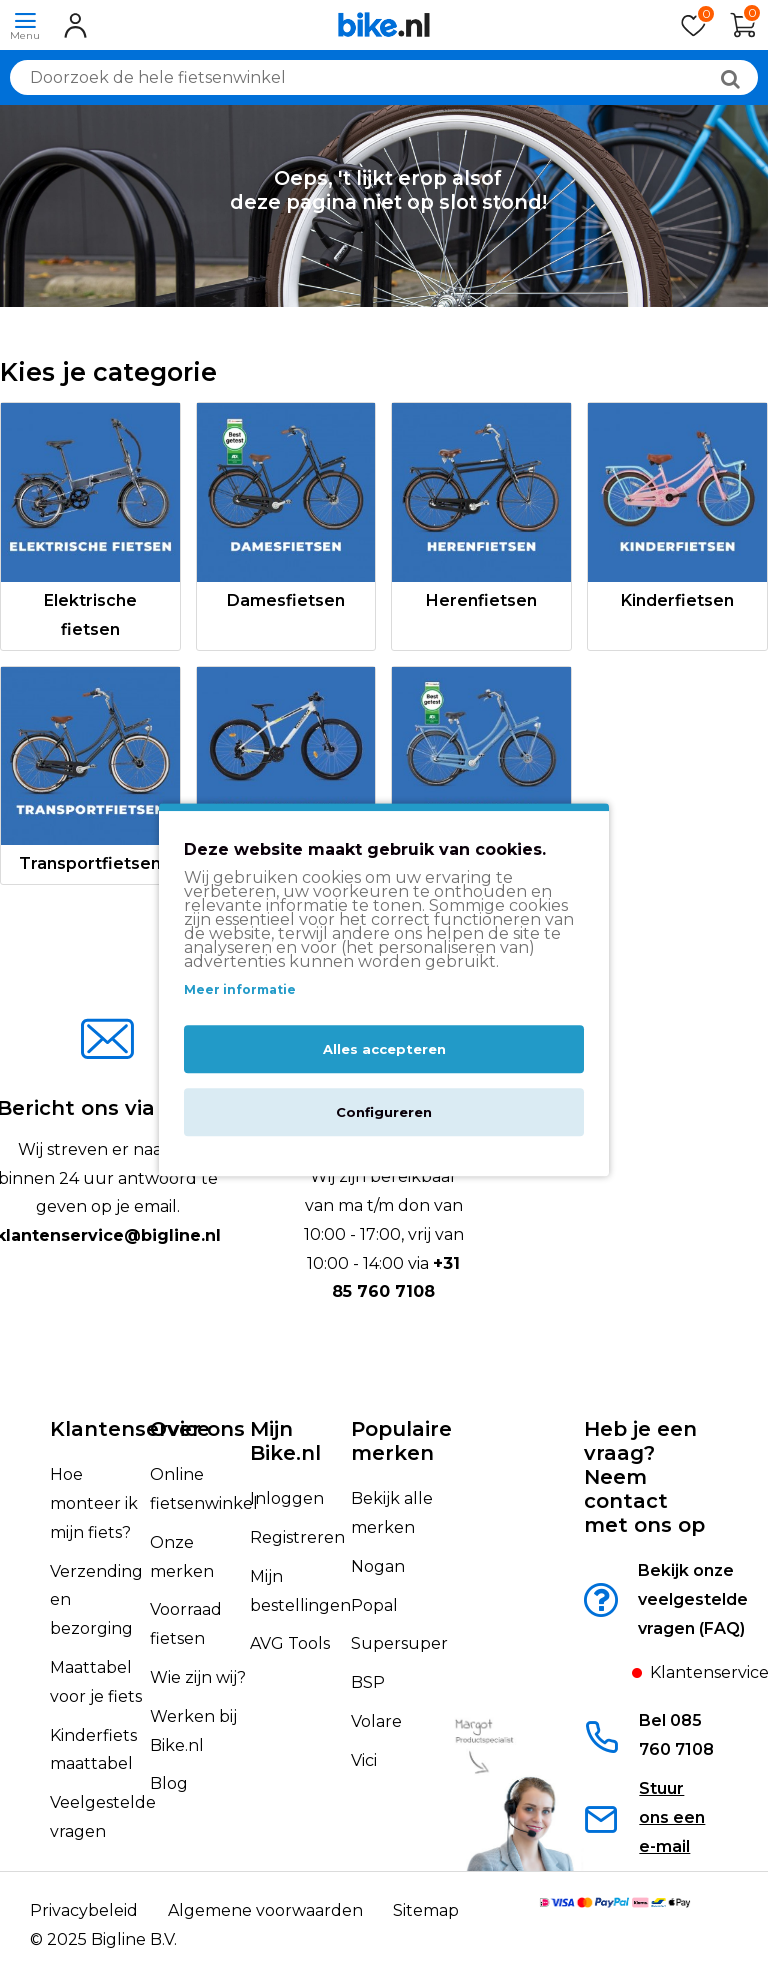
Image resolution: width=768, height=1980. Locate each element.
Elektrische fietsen (90, 615)
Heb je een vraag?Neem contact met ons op (644, 1477)
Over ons (197, 1429)
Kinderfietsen (677, 600)
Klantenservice (130, 1429)
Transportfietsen (90, 863)
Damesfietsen (286, 600)
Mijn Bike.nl (285, 1441)
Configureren (384, 1113)
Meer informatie (240, 989)
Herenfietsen (481, 600)
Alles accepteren (384, 1050)
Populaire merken (401, 1441)
